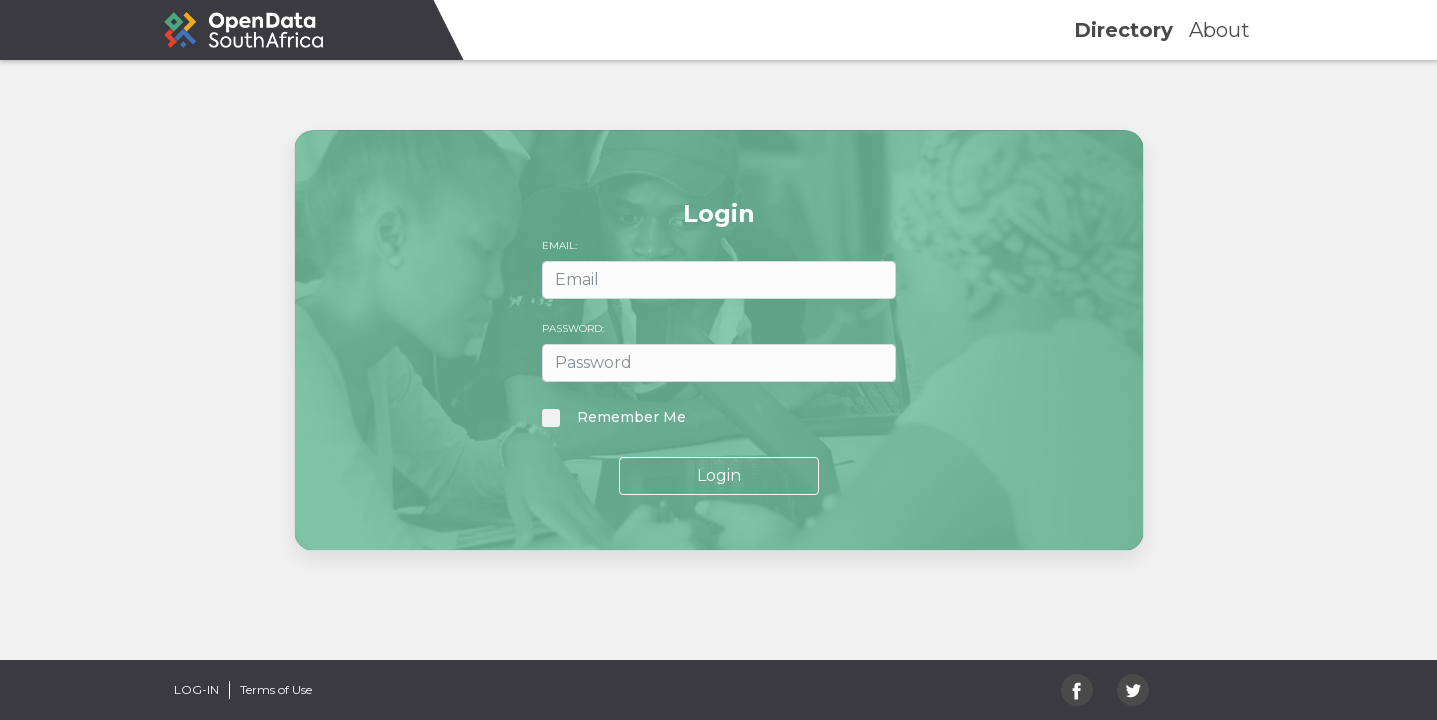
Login (719, 475)
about (1219, 30)
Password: (573, 328)
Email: (559, 245)
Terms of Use (276, 689)
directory (1123, 30)
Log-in (196, 689)
